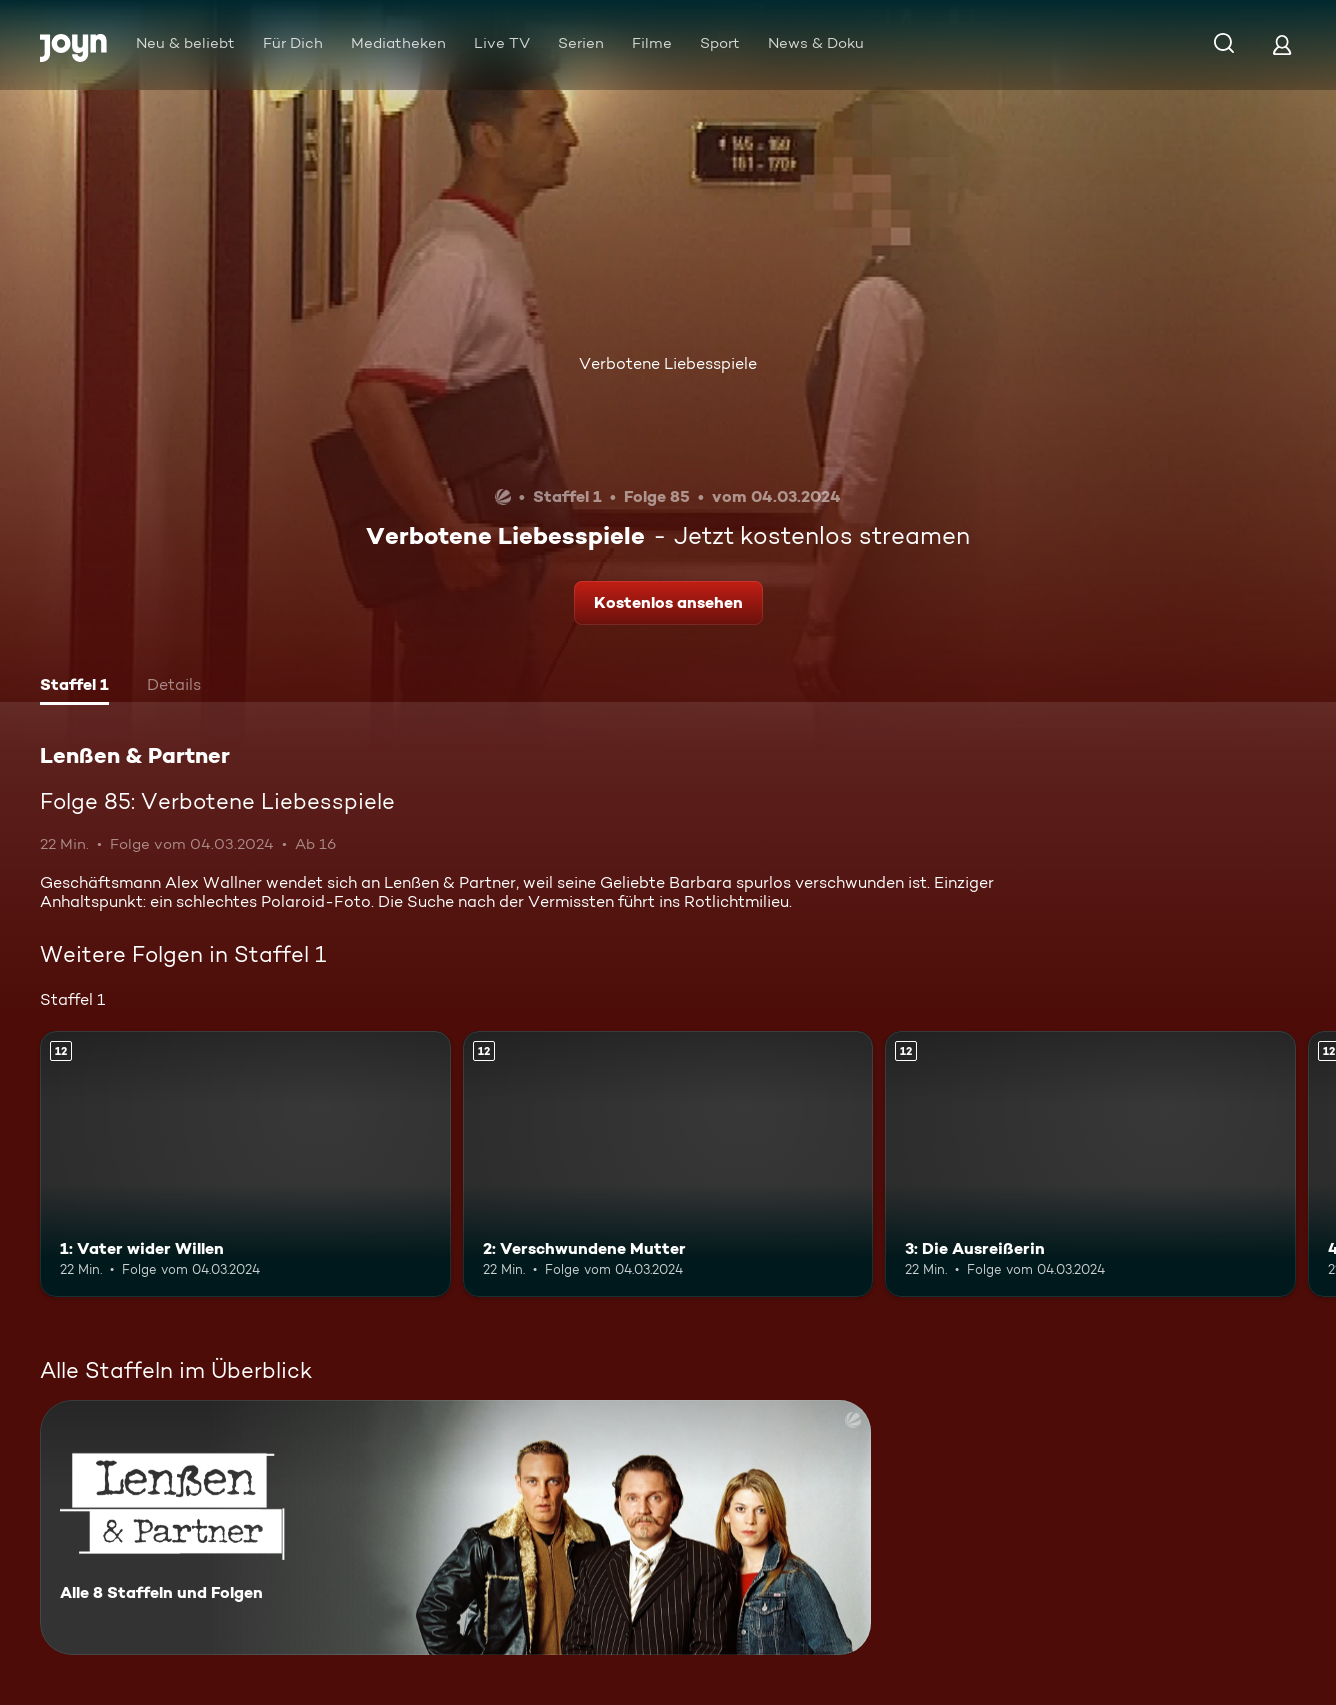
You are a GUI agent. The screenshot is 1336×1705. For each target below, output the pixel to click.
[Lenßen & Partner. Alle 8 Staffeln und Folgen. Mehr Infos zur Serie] (455, 1527)
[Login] (1282, 44)
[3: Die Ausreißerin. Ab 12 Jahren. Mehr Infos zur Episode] (1090, 1164)
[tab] (74, 687)
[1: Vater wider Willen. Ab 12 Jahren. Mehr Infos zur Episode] (245, 1164)
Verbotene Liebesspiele (668, 363)
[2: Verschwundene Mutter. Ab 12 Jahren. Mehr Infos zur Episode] (668, 1164)
